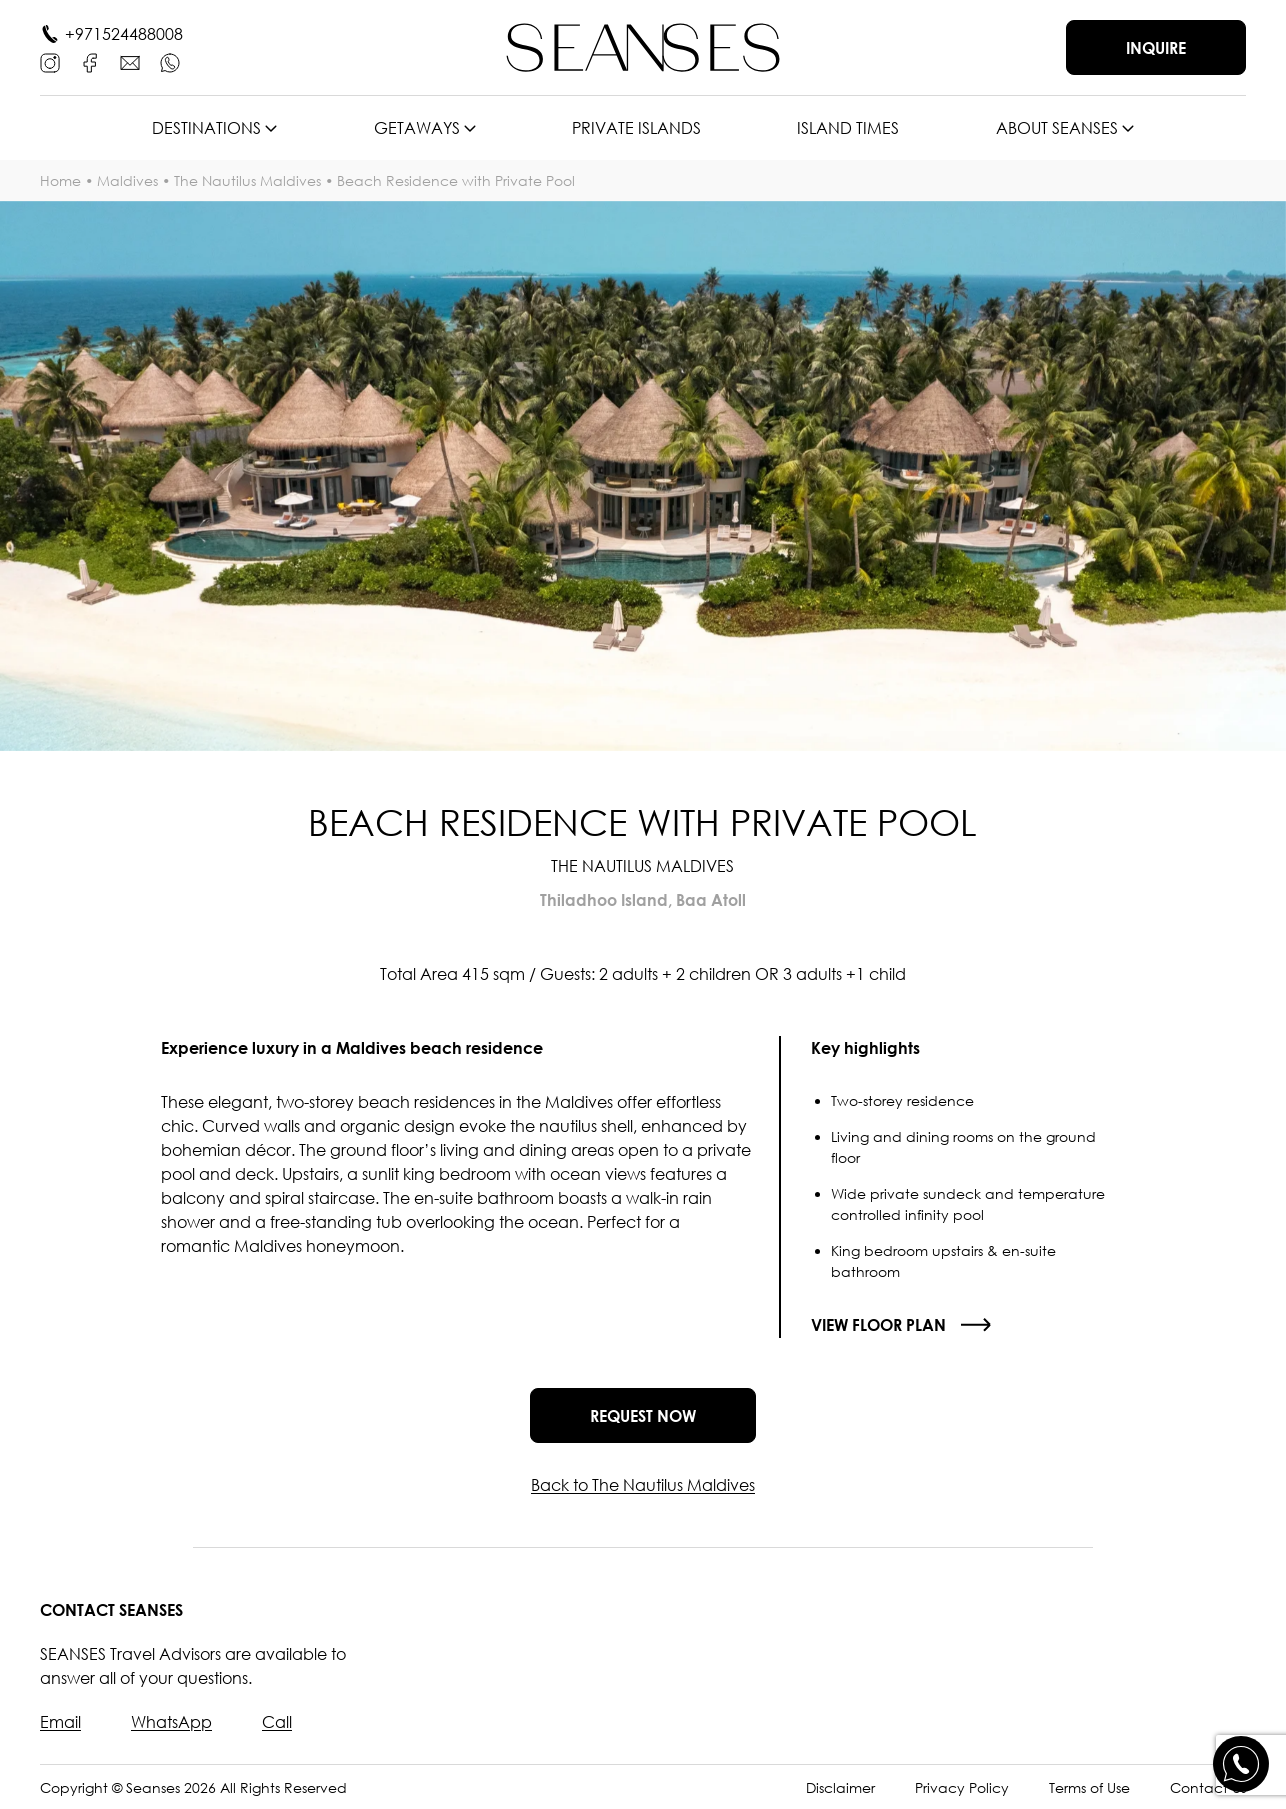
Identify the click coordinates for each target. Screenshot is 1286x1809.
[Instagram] (50, 63)
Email (60, 1722)
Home (60, 180)
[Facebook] (90, 63)
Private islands (636, 128)
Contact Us (1208, 1787)
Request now (643, 1416)
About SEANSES (1057, 128)
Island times (848, 128)
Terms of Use (1089, 1787)
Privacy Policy (962, 1787)
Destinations (206, 128)
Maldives (127, 180)
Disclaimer (840, 1787)
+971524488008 (124, 34)
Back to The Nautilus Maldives (643, 1485)
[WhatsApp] (170, 63)
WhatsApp (171, 1722)
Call (277, 1722)
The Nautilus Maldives (247, 180)
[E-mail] (130, 63)
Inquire (1156, 48)
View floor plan (878, 1325)
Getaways (417, 128)
